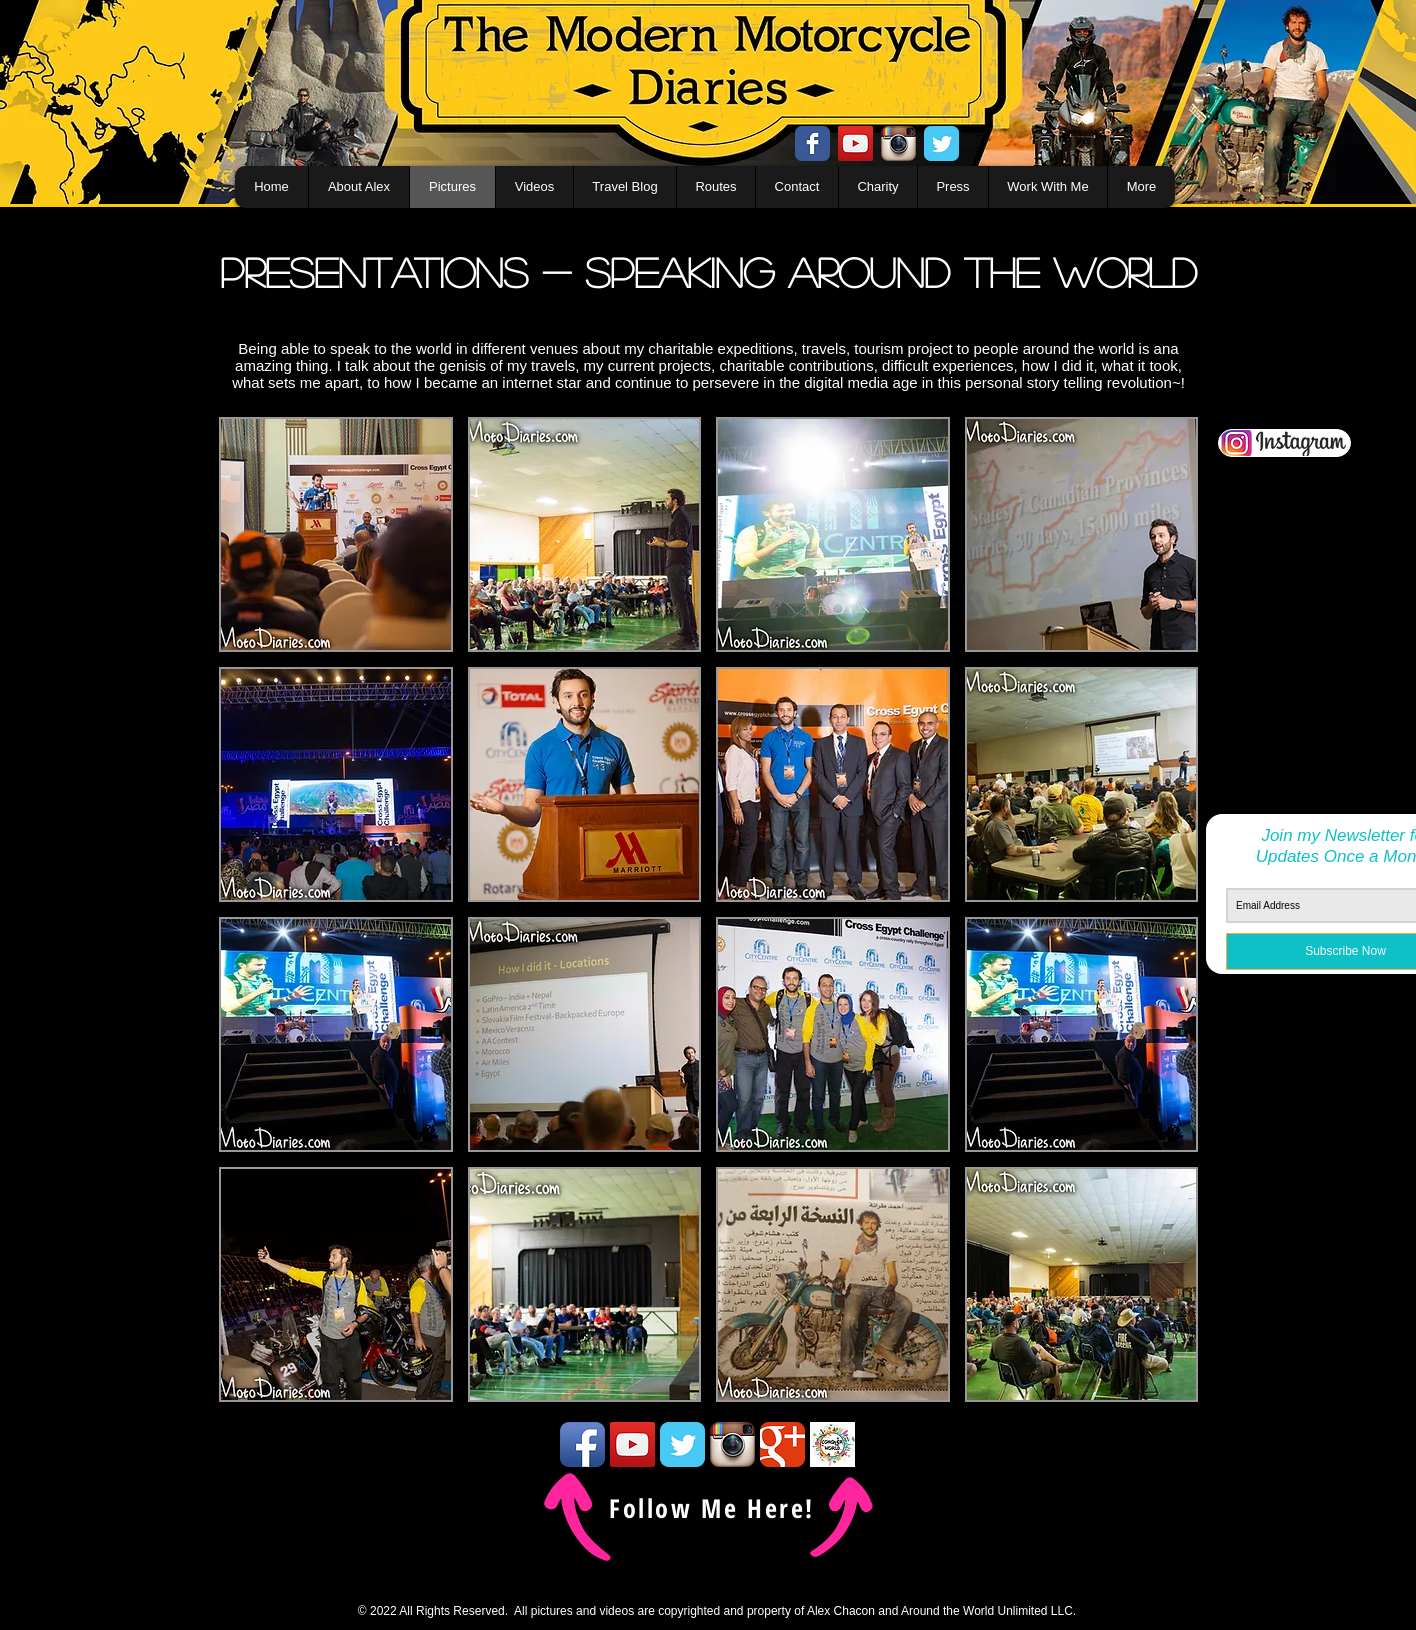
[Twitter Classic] (941, 143)
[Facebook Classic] (812, 143)
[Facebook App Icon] (582, 1444)
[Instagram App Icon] (898, 143)
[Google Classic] (782, 1444)
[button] (336, 534)
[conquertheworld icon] (832, 1444)
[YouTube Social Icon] (855, 143)
